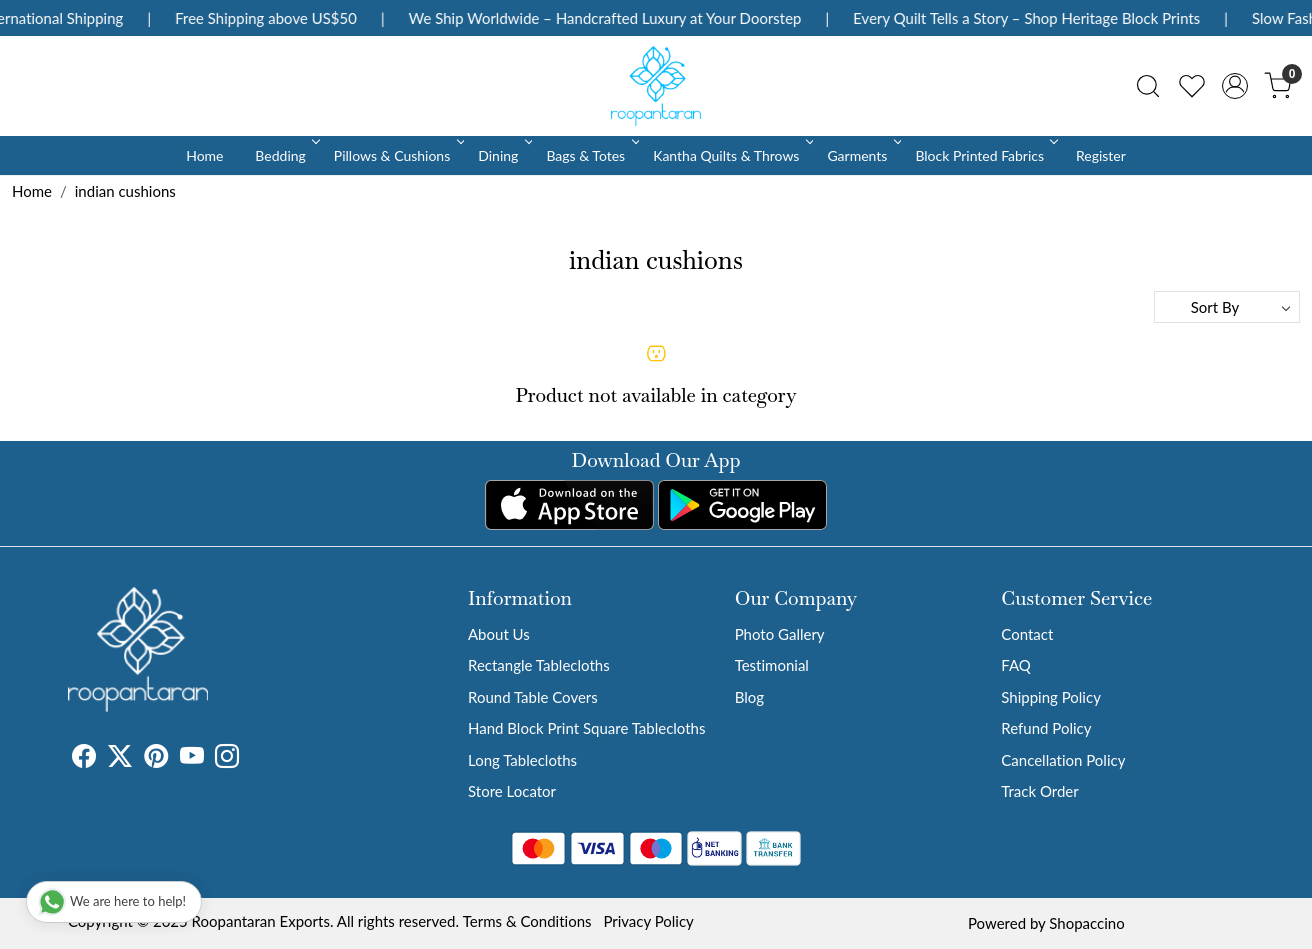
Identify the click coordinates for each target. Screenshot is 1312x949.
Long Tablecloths (522, 760)
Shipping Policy (1051, 697)
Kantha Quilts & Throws (731, 155)
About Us (499, 634)
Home (204, 155)
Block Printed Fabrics (985, 155)
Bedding (285, 155)
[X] (120, 759)
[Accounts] (1235, 86)
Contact (1027, 634)
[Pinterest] (156, 759)
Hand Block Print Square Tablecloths (586, 728)
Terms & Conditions (527, 921)
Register (1101, 155)
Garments (862, 155)
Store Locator (512, 791)
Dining (503, 155)
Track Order (1039, 791)
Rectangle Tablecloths (539, 665)
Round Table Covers (533, 697)
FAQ (1016, 665)
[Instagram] (227, 759)
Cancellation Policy (1063, 760)
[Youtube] (192, 759)
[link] (1148, 86)
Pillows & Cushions (397, 155)
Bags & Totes (591, 155)
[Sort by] (1227, 307)
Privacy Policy (648, 921)
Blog (749, 697)
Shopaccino (1086, 923)
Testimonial (772, 665)
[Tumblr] (251, 759)
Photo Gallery (780, 634)
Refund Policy (1046, 728)
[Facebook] (84, 759)
